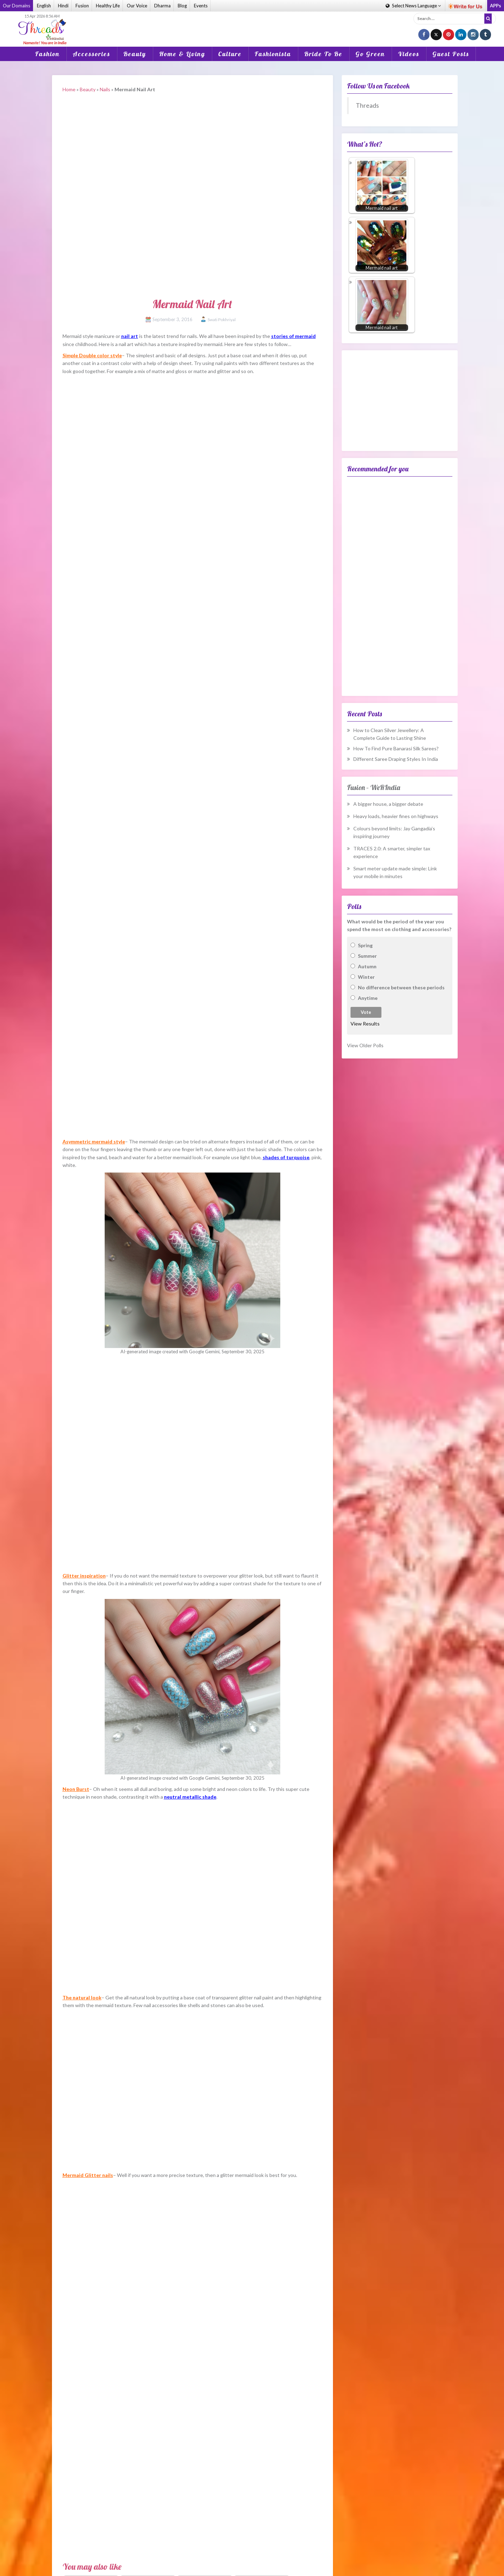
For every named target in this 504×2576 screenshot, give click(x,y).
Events (201, 5)
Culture (230, 54)
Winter (366, 977)
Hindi (63, 5)
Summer (367, 956)
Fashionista (273, 54)
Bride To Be (323, 54)
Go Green (370, 54)
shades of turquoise (286, 1157)
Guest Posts (450, 54)
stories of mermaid (293, 336)
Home (69, 89)
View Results (365, 1024)
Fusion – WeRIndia (373, 787)
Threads (367, 105)
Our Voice (137, 5)
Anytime (368, 998)
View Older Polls (365, 1045)
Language (413, 5)
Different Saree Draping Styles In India (395, 759)
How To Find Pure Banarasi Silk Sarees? (396, 748)
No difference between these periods (401, 987)
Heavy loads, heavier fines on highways (395, 816)
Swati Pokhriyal (222, 319)
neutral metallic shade (190, 1797)
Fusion (82, 5)
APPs (495, 5)
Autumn (367, 966)
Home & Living (182, 54)
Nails (105, 89)
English (44, 5)
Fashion (47, 54)
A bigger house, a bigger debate (388, 804)
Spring (365, 945)
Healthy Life (108, 5)
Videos (408, 54)
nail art (129, 336)
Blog (182, 5)
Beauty (134, 54)
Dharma (162, 5)
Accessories (91, 54)
